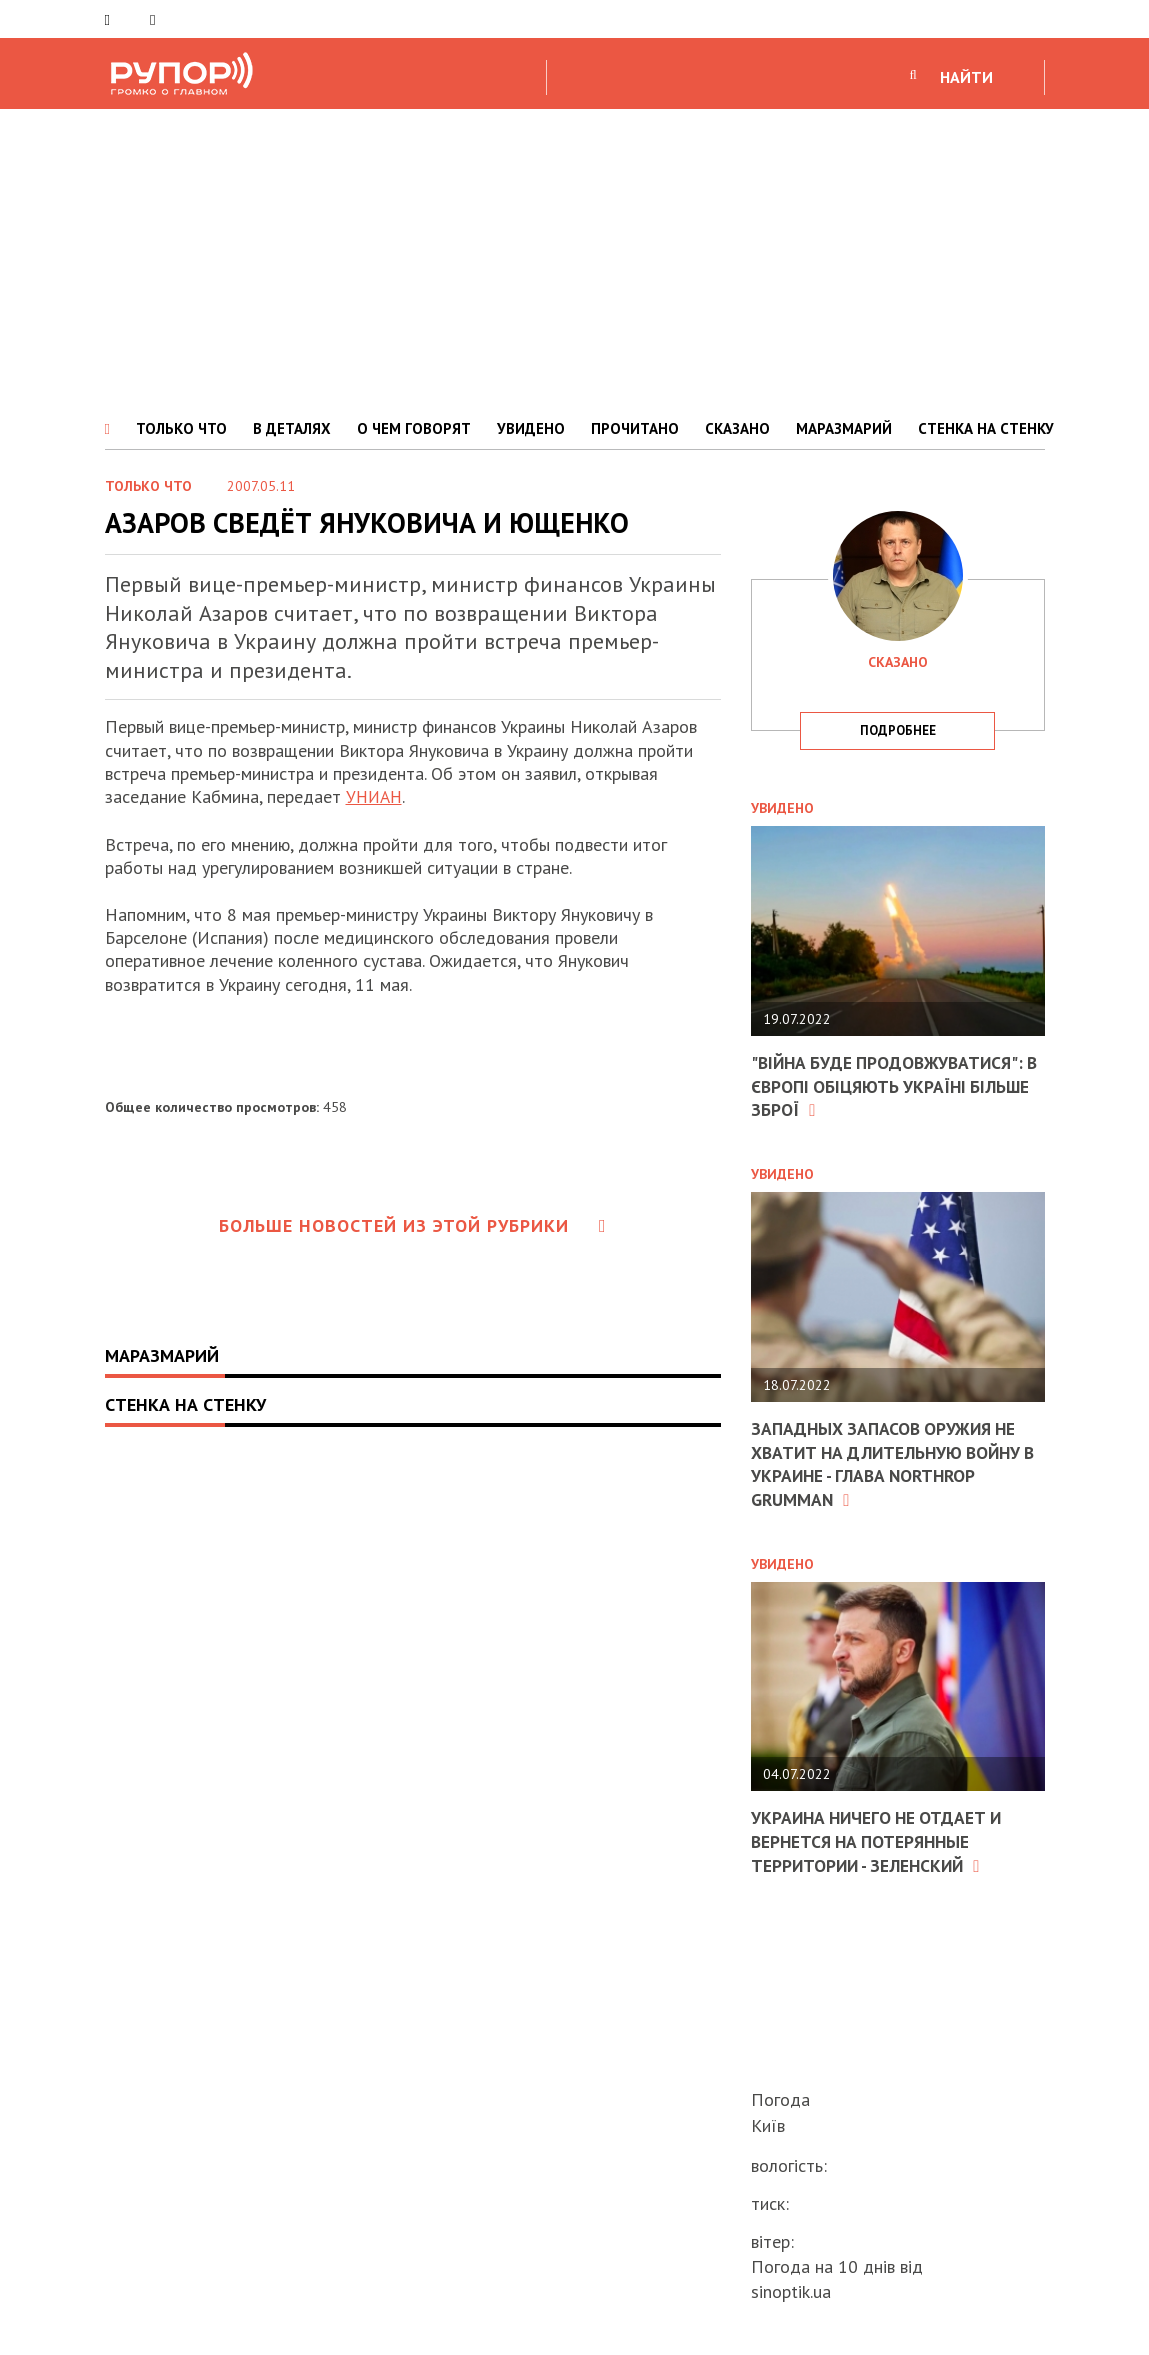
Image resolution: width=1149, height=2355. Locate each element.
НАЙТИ (966, 77)
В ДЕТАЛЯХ (292, 428)
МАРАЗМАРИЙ (844, 428)
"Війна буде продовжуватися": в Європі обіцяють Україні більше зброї (891, 1086)
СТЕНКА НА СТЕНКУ (986, 428)
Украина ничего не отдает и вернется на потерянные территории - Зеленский (881, 1840)
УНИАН (376, 796)
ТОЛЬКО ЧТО (181, 428)
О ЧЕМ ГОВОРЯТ (414, 428)
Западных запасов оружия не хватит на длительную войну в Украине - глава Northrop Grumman (891, 1462)
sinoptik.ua (791, 2291)
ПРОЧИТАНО (635, 428)
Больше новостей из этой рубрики (413, 1225)
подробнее (898, 730)
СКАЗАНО (737, 428)
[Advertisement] (574, 259)
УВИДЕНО (531, 428)
